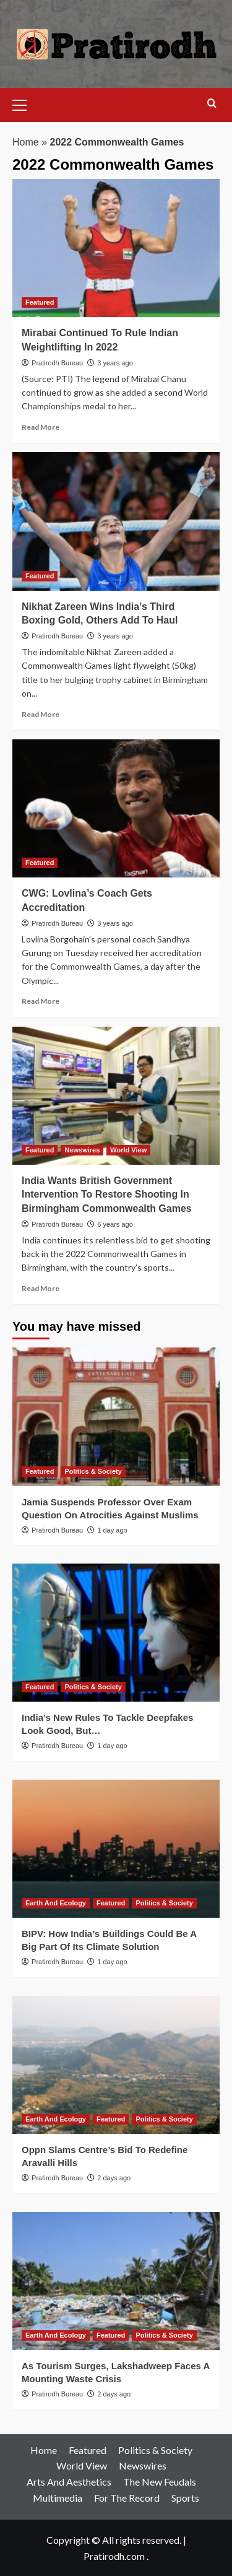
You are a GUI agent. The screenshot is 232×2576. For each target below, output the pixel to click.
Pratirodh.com (114, 2556)
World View (81, 2465)
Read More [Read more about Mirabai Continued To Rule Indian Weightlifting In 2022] (40, 427)
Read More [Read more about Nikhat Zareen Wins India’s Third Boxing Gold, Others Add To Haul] (40, 714)
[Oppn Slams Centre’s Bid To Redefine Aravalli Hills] (116, 2065)
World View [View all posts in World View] (128, 1150)
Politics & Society (155, 2450)
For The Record (127, 2498)
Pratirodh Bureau (57, 363)
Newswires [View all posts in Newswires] (82, 1150)
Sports (185, 2498)
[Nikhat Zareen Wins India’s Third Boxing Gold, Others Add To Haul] (116, 521)
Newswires (142, 2465)
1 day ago (112, 1530)
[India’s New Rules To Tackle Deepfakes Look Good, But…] (116, 1633)
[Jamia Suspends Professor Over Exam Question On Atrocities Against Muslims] (116, 1416)
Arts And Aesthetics (69, 2481)
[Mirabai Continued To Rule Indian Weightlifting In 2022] (116, 248)
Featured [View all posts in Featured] (39, 302)
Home (25, 142)
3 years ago (114, 363)
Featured (87, 2450)
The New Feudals (159, 2481)
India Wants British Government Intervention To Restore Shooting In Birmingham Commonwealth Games (107, 1194)
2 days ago (114, 2178)
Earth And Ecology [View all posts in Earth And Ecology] (55, 1903)
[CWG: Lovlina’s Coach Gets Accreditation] (116, 808)
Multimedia (57, 2498)
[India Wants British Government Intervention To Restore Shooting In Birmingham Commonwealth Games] (116, 1096)
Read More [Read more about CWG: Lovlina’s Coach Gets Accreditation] (40, 1001)
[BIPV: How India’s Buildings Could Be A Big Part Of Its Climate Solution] (116, 1849)
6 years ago (114, 1224)
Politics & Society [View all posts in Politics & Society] (92, 1471)
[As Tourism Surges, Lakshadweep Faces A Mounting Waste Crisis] (116, 2281)
